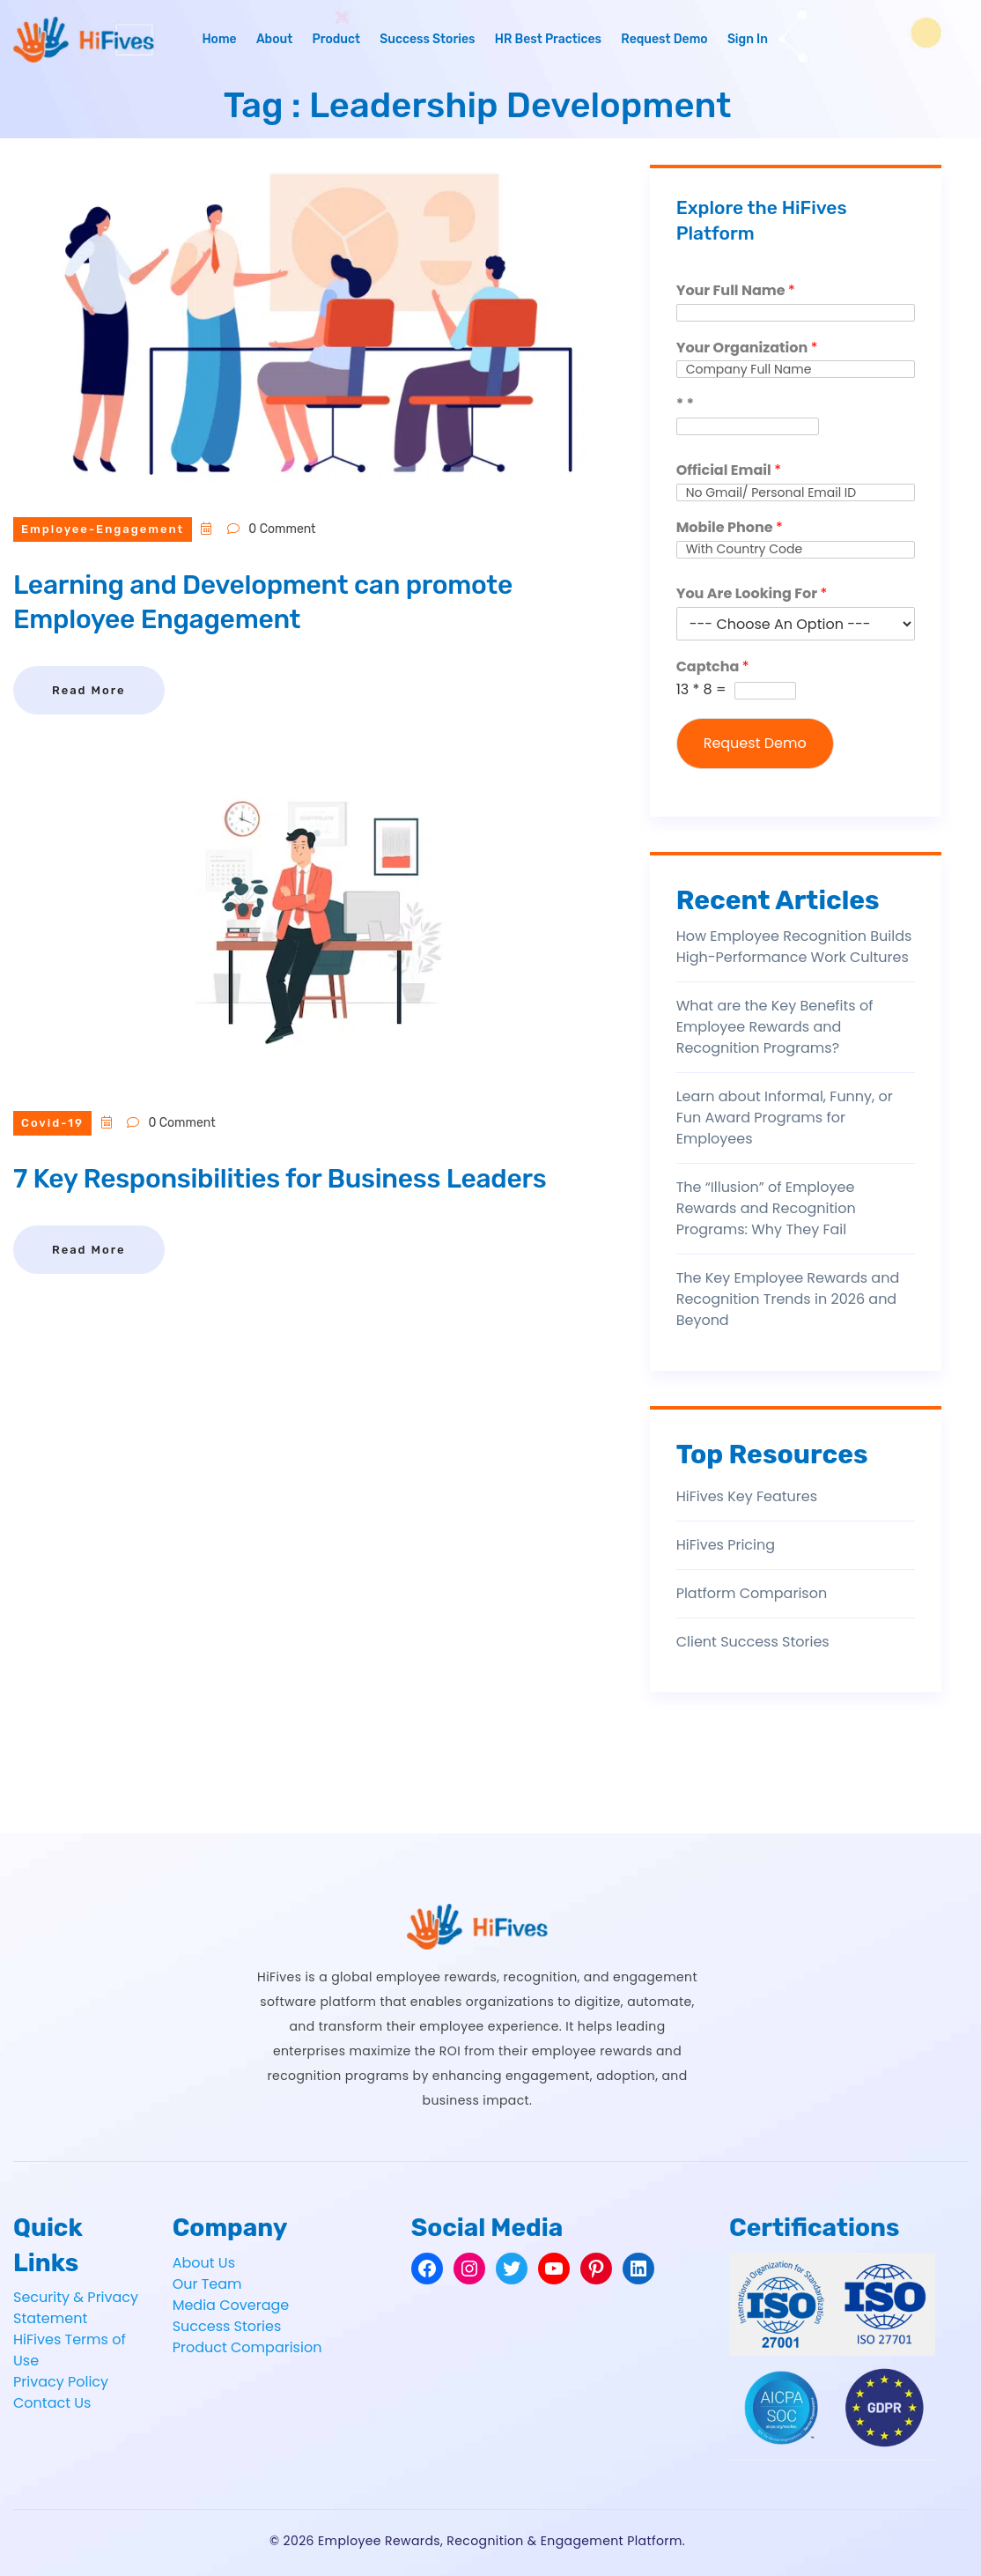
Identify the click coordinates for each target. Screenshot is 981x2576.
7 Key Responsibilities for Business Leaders (279, 1179)
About (274, 39)
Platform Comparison (752, 1593)
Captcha (712, 667)
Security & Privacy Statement (75, 2307)
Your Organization (747, 348)
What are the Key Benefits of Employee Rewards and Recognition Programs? (775, 1027)
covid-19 (52, 1122)
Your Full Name (735, 291)
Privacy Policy (60, 2382)
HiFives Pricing (725, 1545)
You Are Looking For (752, 594)
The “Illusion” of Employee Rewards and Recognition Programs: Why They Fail (766, 1208)
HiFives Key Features (746, 1496)
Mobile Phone (729, 528)
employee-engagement (102, 529)
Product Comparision (247, 2347)
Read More (89, 690)
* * (685, 405)
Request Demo (664, 39)
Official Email (728, 471)
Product (336, 39)
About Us (204, 2263)
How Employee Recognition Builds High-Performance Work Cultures (794, 946)
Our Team (207, 2284)
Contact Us (52, 2403)
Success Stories (427, 39)
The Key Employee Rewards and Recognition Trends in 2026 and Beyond (788, 1299)
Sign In (747, 39)
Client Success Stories (753, 1642)
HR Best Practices (548, 39)
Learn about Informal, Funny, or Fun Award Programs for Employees (784, 1117)
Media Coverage (231, 2305)
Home (219, 39)
